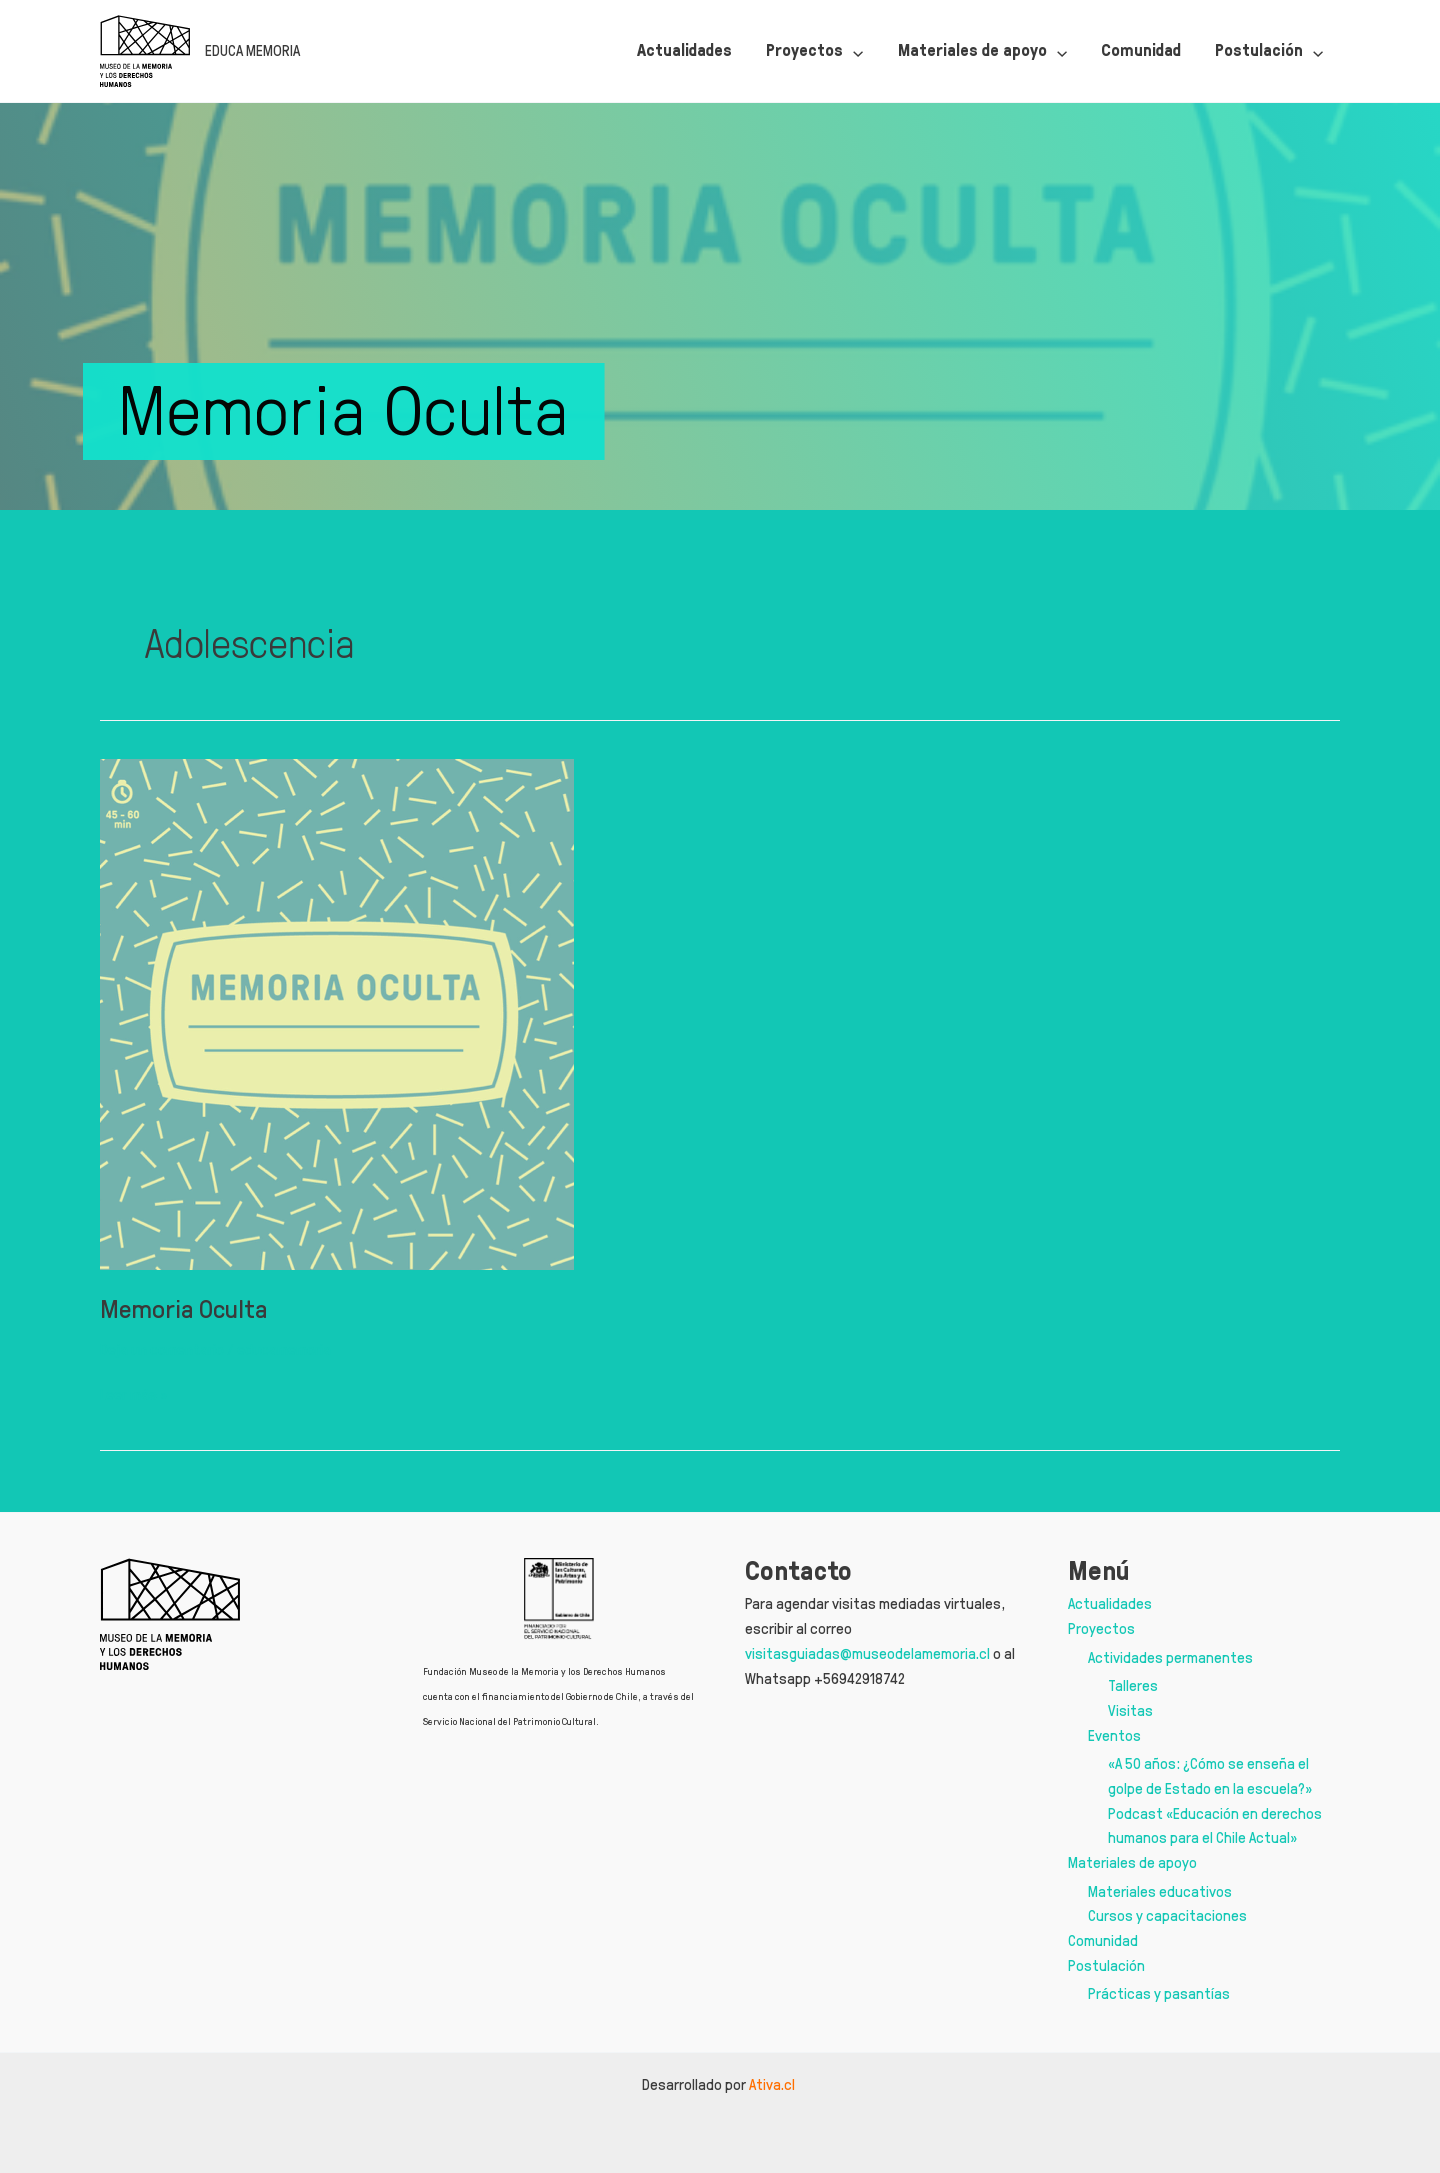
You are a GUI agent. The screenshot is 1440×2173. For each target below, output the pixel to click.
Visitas (1130, 1710)
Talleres (1133, 1685)
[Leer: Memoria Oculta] (337, 1010)
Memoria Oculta (183, 1308)
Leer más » (133, 1395)
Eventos (1114, 1735)
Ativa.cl (773, 2084)
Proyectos (1101, 1628)
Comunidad (1103, 1940)
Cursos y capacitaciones (1167, 1915)
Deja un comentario (162, 1349)
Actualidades (1110, 1603)
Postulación (1106, 1965)
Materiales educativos (1160, 1891)
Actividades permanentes (1170, 1657)
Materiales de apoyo (1132, 1862)
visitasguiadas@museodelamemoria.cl (867, 1653)
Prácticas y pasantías (1159, 1993)
